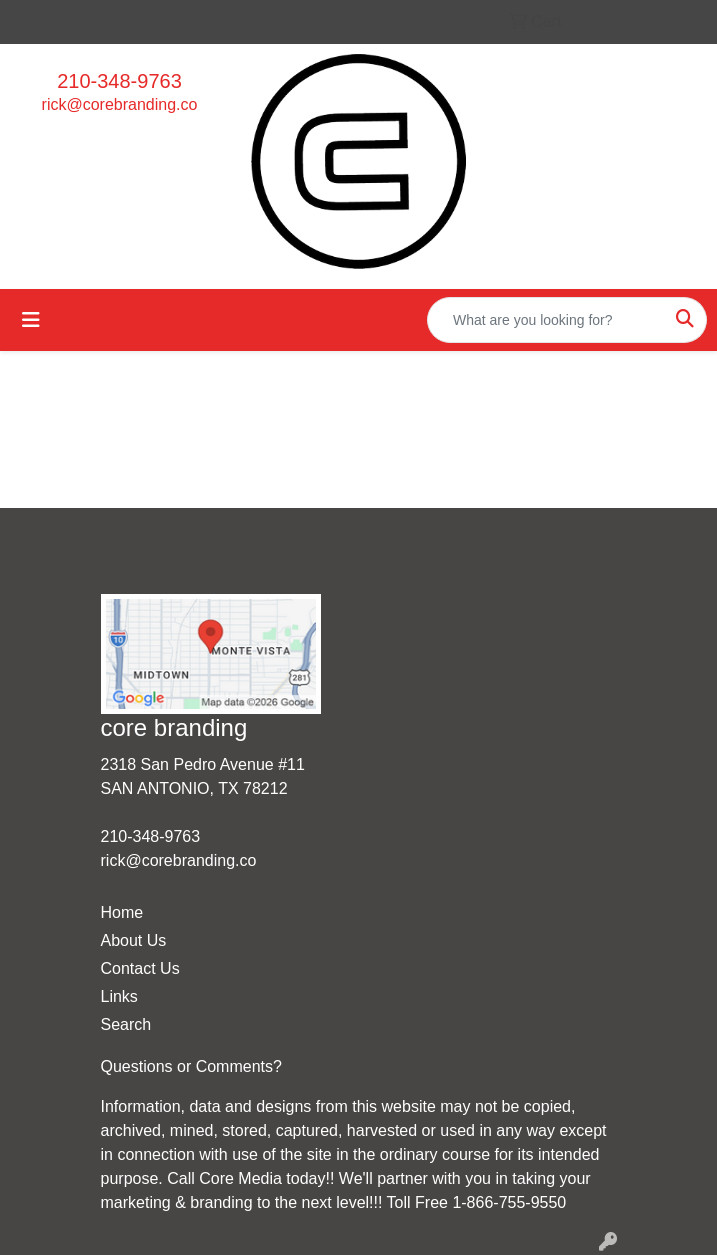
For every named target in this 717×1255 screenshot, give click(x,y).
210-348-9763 (119, 81)
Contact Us (140, 968)
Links (119, 996)
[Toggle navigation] (31, 320)
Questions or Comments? (191, 1066)
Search (126, 1024)
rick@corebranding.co (120, 104)
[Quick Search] (546, 320)
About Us (134, 940)
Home (122, 912)
